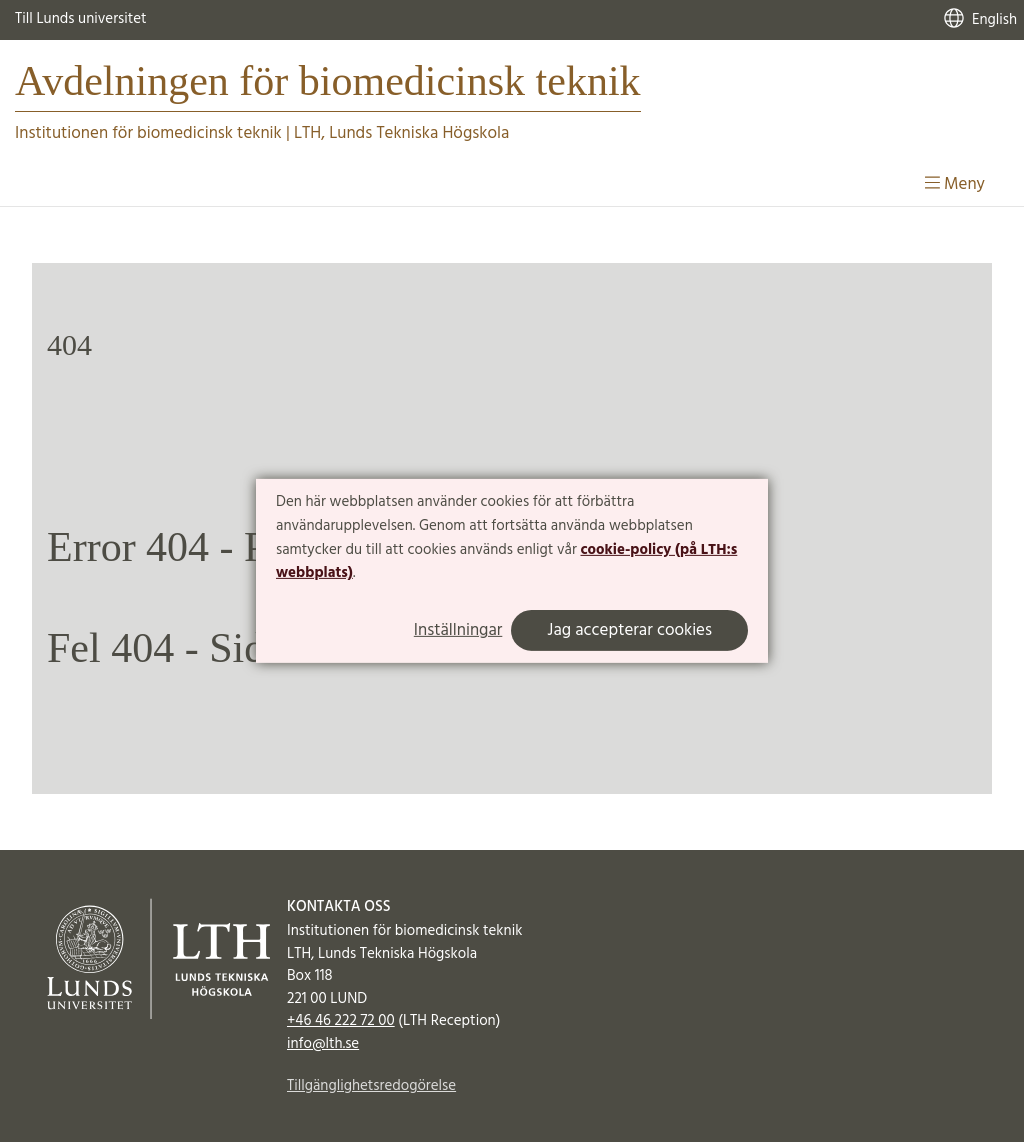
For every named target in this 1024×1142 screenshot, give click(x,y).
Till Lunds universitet (81, 19)
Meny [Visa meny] (955, 184)
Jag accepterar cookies (629, 630)
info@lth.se (323, 1044)
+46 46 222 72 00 (341, 1021)
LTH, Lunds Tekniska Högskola (401, 133)
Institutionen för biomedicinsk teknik (148, 133)
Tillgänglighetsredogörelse (371, 1086)
